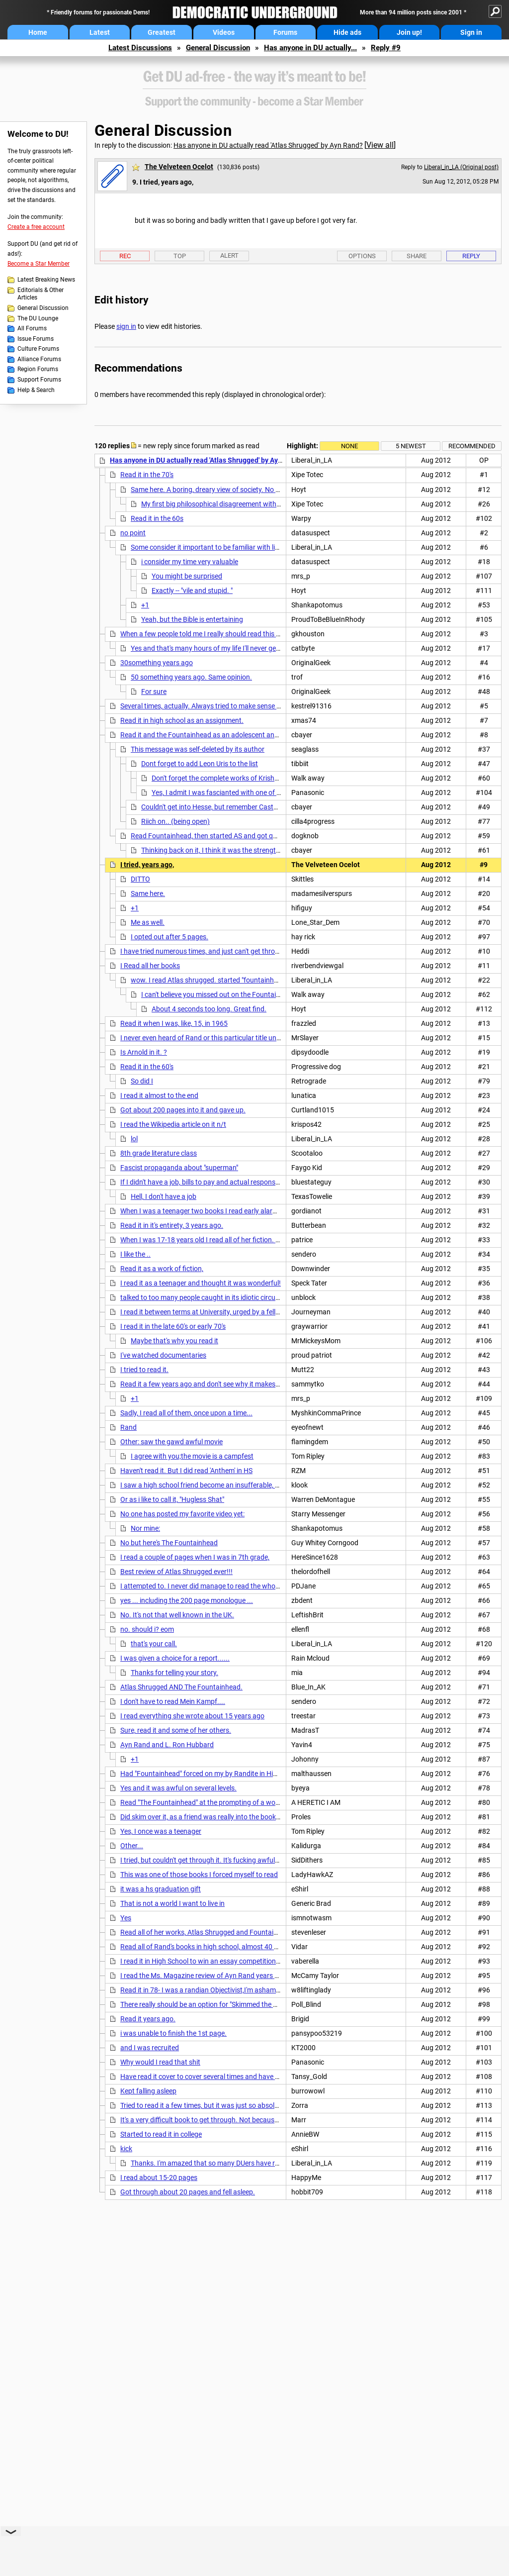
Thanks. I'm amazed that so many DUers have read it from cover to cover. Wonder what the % (273, 2163)
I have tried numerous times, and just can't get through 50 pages (218, 951)
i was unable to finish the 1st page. (173, 2033)
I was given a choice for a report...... (175, 1658)
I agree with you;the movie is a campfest (192, 1456)
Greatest (161, 32)
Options (362, 256)
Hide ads (347, 32)
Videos (224, 32)
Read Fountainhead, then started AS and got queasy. (212, 836)
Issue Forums (35, 338)
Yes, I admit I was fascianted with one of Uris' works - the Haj (244, 792)
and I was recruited (149, 2048)
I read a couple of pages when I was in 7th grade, (194, 1557)
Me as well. (148, 922)
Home (37, 32)
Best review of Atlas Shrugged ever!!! (176, 1572)
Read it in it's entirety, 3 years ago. (171, 1225)
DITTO (140, 879)
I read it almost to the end (159, 1095)
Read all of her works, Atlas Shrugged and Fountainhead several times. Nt (232, 1932)
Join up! (409, 32)
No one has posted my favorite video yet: (182, 1514)
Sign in (471, 32)
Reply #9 (386, 47)
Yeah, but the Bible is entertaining (192, 619)
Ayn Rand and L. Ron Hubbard (167, 1745)
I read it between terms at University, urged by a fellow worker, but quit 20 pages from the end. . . (267, 1312)
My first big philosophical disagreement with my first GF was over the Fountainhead (269, 504)
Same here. (148, 893)
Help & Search (36, 390)
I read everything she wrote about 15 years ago (192, 1716)
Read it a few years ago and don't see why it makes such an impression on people (244, 1384)
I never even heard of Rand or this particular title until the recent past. (226, 1038)
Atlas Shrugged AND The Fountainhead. (181, 1687)
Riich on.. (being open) (175, 821)
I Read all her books (150, 966)
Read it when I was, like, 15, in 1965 (174, 1023)
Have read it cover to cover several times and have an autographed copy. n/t (236, 2077)
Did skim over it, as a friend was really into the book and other (213, 1817)
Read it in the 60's (146, 1067)
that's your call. (154, 1644)
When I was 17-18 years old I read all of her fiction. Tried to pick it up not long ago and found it (263, 1240)
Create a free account (36, 226)
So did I (142, 1081)
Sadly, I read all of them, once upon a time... (186, 1413)
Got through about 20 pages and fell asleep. (187, 2192)
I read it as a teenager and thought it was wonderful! (200, 1283)
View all (380, 145)
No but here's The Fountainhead (169, 1543)
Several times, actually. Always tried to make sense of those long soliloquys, (235, 706)
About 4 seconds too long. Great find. (209, 1009)
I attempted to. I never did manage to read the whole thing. (210, 1586)
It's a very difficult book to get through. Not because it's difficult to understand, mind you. (255, 2120)
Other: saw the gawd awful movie (171, 1442)
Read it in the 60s (157, 518)
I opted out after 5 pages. (169, 937)
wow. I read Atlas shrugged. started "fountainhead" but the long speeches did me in (258, 980)
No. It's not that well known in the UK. (177, 1615)
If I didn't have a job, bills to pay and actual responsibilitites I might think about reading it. (255, 1182)
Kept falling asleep (148, 2091)
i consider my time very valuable (189, 562)
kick (126, 2149)
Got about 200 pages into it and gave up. (183, 1110)
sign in (126, 326)
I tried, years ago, (147, 865)
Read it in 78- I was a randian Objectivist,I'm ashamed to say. (212, 1990)
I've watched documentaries (163, 1355)
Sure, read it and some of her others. (175, 1730)
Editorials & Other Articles (40, 294)
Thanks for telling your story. (174, 1673)
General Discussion (218, 47)
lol (134, 1139)
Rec (125, 256)
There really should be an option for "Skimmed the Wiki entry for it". (221, 2004)
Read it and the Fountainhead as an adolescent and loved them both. (226, 735)
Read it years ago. (147, 2019)
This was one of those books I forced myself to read (199, 1875)
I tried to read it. (144, 1370)
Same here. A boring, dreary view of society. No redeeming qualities (233, 490)
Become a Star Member (38, 263)
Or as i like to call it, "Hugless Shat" (172, 1499)
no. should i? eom (147, 1629)
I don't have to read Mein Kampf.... (172, 1701)
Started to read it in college (161, 2134)
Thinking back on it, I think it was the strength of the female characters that (256, 850)
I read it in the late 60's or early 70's (173, 1326)
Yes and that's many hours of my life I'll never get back (213, 648)
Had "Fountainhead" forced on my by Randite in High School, (212, 1774)
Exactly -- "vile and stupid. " (192, 590)
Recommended (472, 446)
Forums (285, 32)
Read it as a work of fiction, (161, 1269)
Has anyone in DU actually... (310, 47)
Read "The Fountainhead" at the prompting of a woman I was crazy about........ (240, 1802)
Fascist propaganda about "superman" (179, 1168)
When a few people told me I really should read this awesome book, (222, 634)
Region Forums (37, 369)
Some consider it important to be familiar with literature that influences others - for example (270, 547)
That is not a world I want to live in (172, 1903)
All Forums (32, 328)
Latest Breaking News (46, 279)
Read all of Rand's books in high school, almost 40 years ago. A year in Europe (238, 1947)
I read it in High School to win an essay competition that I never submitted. (233, 1961)
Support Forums (39, 379)
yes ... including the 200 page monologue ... (186, 1600)
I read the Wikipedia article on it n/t (173, 1124)
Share (416, 256)
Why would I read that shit (160, 2062)
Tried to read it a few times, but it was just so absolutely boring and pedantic (236, 2105)
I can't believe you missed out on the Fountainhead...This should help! (247, 994)
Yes (125, 1918)
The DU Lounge (37, 318)
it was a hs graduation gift (160, 1889)
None (349, 446)
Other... (131, 1846)
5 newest (411, 446)
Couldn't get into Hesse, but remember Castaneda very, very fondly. (243, 807)
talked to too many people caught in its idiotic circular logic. (210, 1297)
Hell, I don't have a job (163, 1196)
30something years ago (156, 663)
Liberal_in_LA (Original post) (461, 167)
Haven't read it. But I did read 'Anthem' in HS (186, 1471)
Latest (99, 32)
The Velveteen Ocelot (179, 167)
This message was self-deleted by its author (197, 749)
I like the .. (135, 1254)
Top (179, 256)
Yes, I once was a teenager (160, 1831)
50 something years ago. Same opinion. (191, 677)
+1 (145, 605)
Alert (229, 255)
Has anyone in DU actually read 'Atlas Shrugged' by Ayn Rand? (268, 145)
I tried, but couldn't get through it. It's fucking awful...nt (203, 1860)
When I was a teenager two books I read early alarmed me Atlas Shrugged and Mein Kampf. (260, 1211)
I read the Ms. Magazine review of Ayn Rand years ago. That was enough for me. (243, 1976)
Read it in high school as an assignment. (182, 720)
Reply (471, 256)
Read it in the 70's (146, 475)
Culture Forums (38, 348)
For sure (154, 691)
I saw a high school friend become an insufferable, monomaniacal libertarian (237, 1485)
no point (133, 533)
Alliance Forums (39, 359)
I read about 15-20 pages (158, 2177)
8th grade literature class (158, 1153)
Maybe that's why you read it (174, 1341)
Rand (128, 1427)
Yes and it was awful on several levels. (178, 1788)
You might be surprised (187, 576)
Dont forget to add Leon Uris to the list (199, 764)
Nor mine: (145, 1528)
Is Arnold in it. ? (143, 1052)
